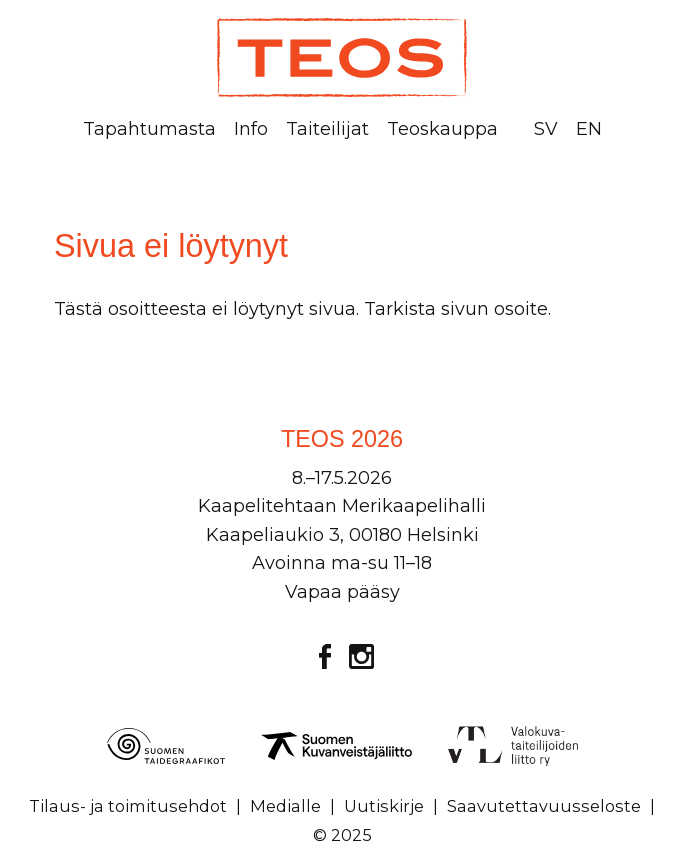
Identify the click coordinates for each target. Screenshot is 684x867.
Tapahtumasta (149, 129)
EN (589, 129)
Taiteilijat (327, 129)
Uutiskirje (384, 806)
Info (251, 129)
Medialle (285, 806)
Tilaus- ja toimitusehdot (128, 806)
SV (546, 129)
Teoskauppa (442, 129)
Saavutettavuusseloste (544, 806)
